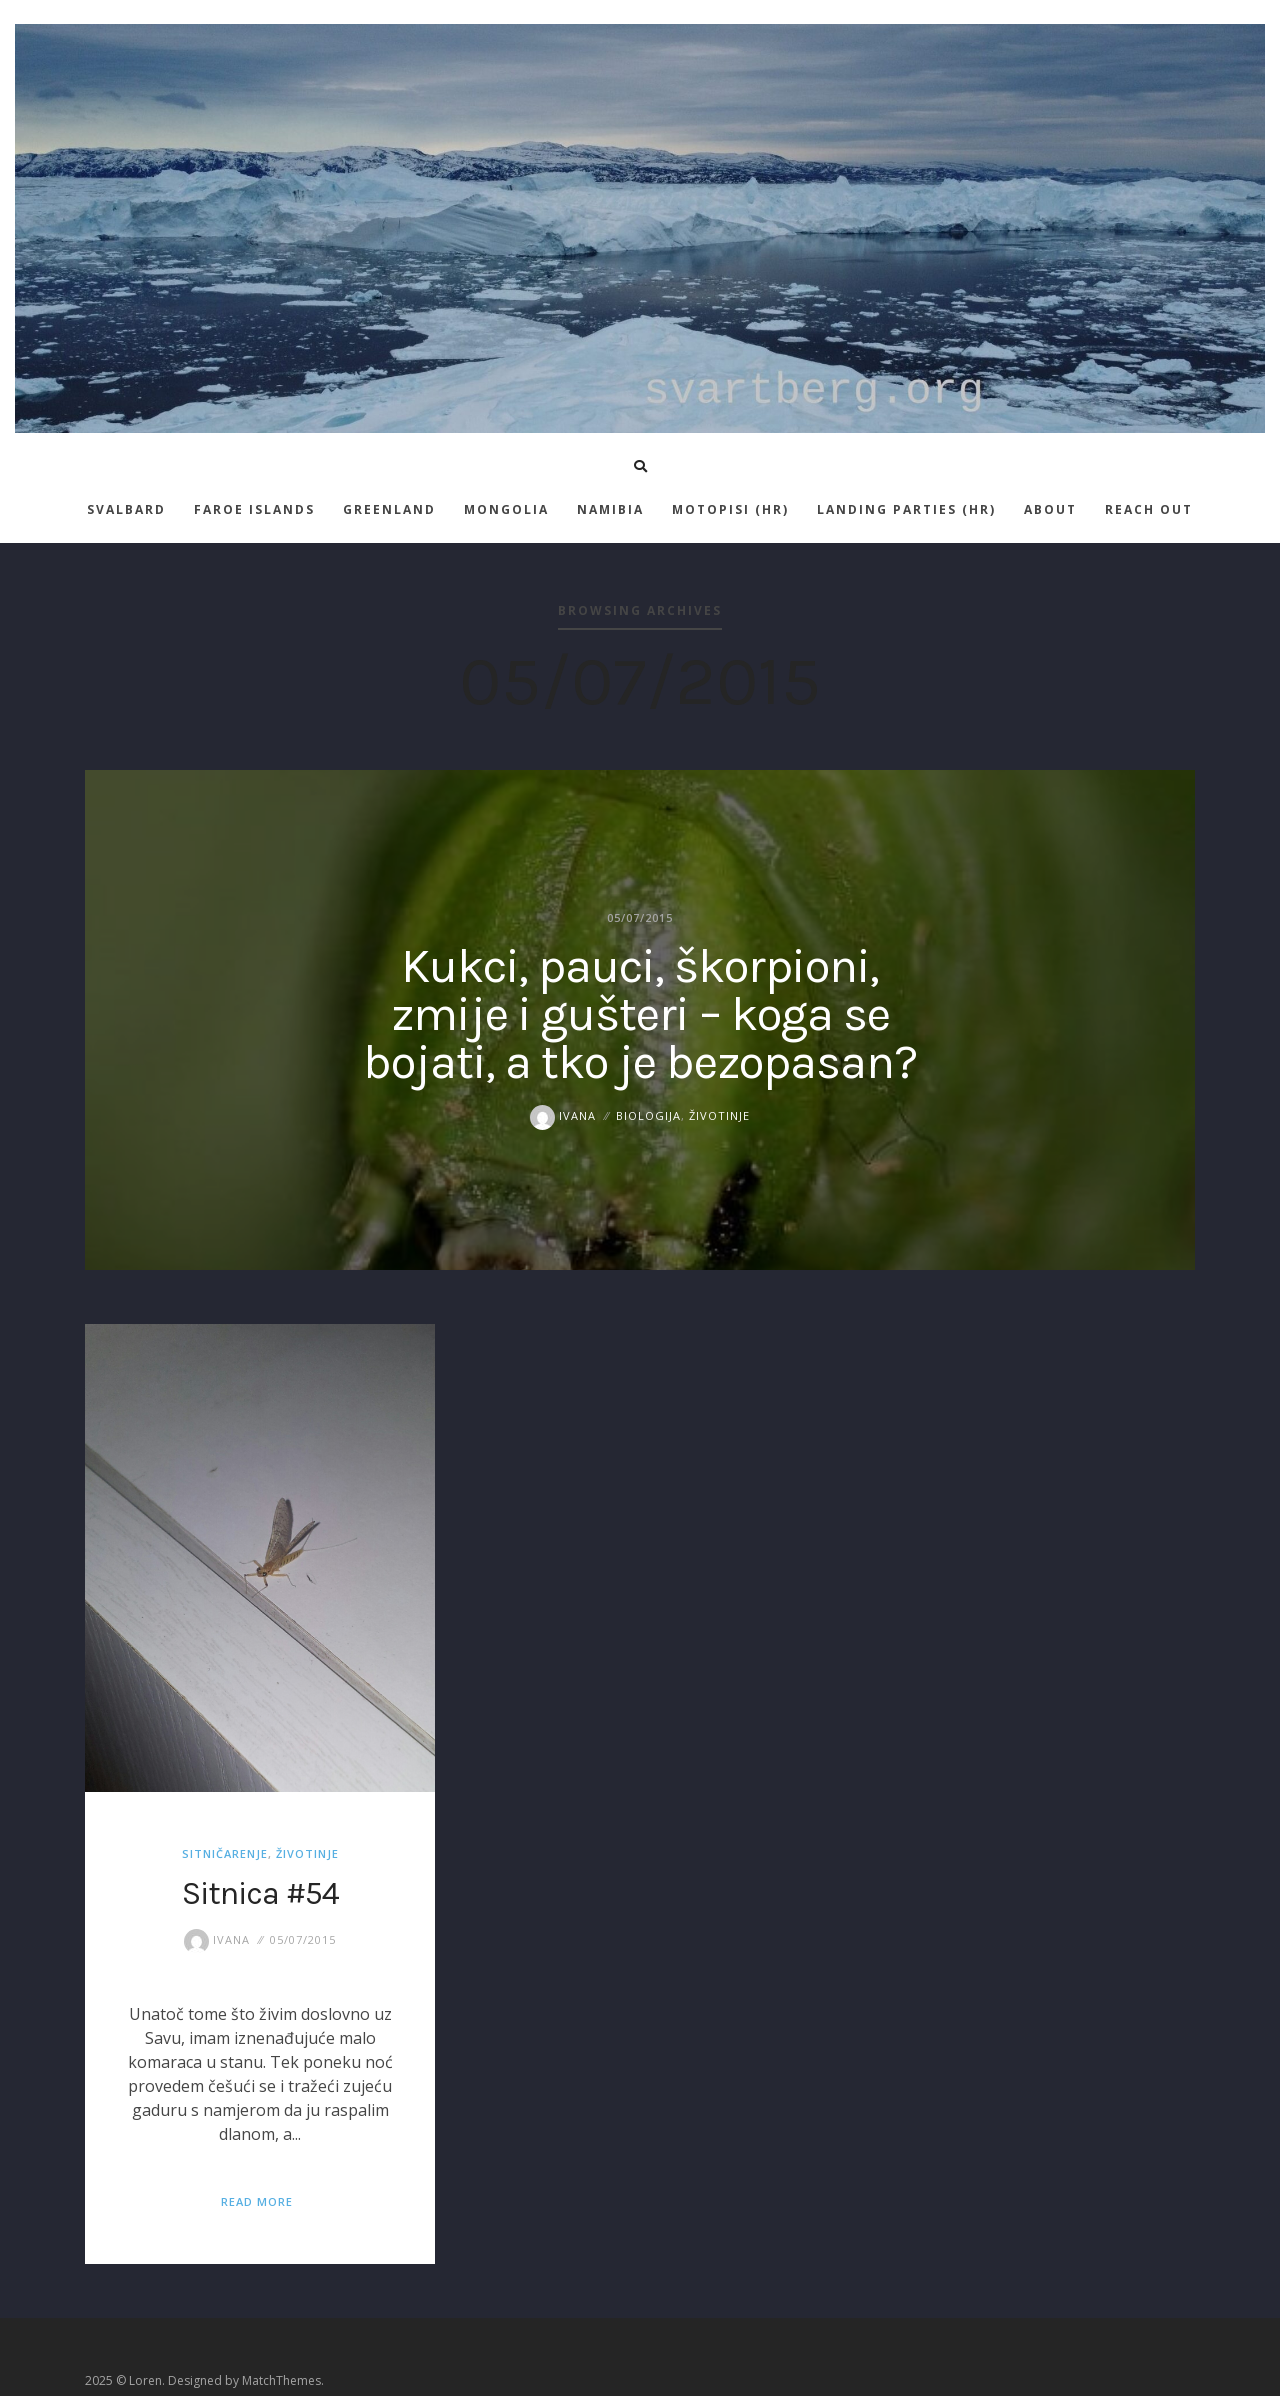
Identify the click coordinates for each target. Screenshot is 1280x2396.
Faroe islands (254, 509)
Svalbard (126, 509)
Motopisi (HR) (730, 509)
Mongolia (506, 509)
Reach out (1149, 509)
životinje (719, 1115)
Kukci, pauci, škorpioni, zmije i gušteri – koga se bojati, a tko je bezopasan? (640, 1014)
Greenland (389, 509)
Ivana (563, 1115)
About (1050, 509)
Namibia (610, 509)
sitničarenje (225, 1853)
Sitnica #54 (260, 1893)
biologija (648, 1115)
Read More (257, 2201)
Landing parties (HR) (906, 509)
